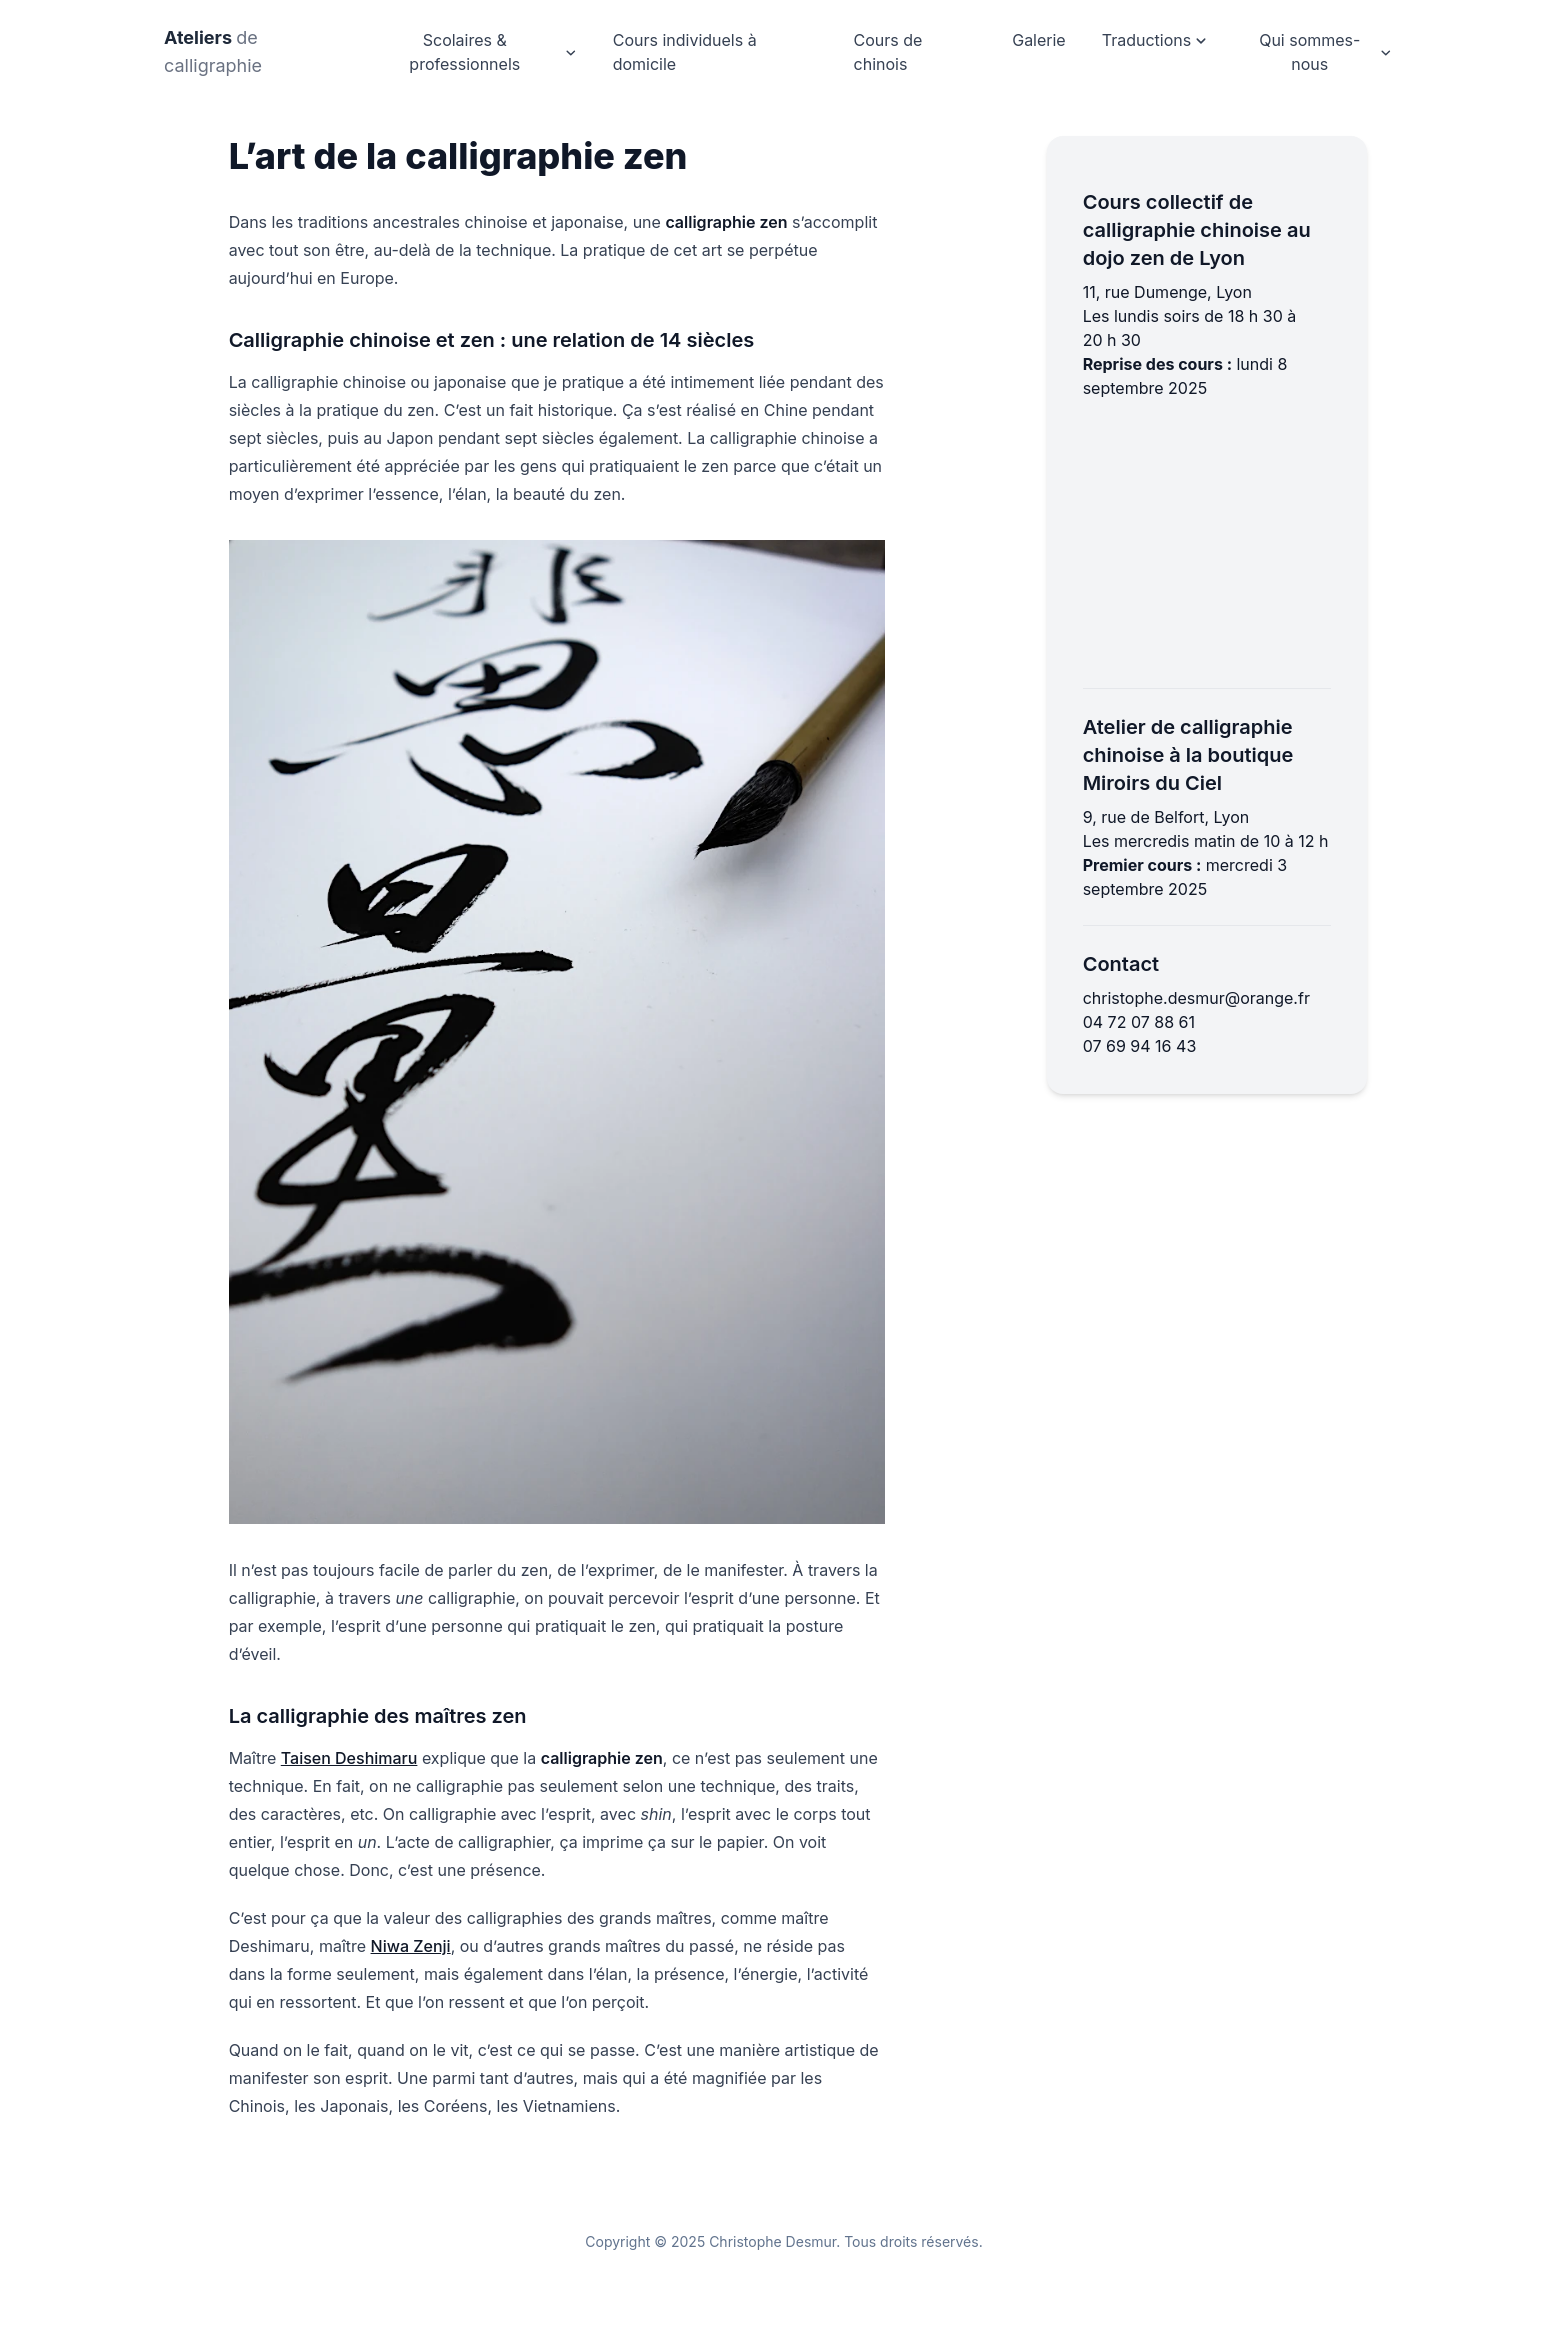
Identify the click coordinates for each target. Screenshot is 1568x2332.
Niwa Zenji (411, 1946)
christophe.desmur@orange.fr (1196, 998)
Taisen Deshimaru (349, 1758)
